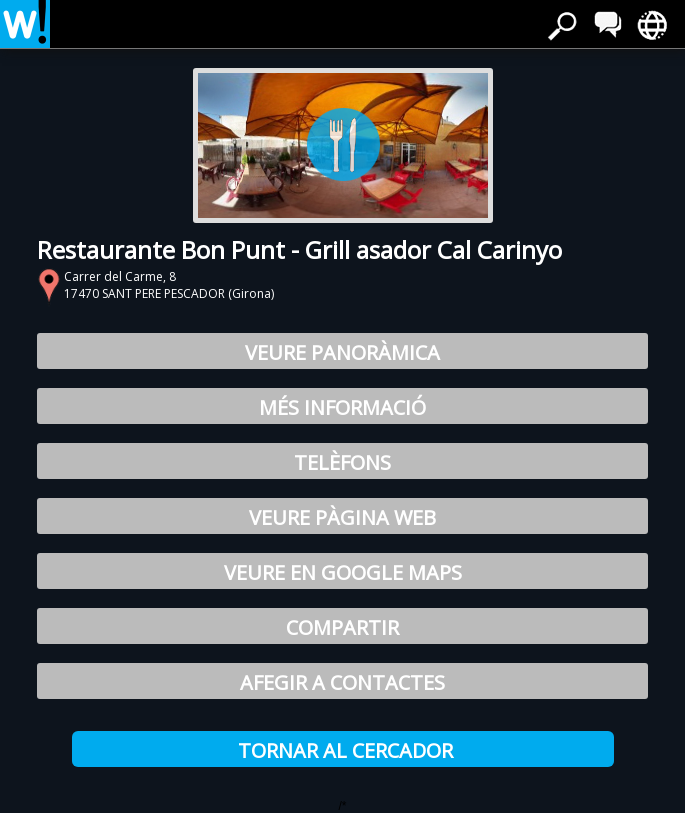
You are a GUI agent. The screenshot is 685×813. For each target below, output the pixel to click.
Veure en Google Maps (343, 572)
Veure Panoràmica (342, 352)
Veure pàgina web (342, 517)
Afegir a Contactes (342, 682)
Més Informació (342, 407)
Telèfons (342, 462)
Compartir (342, 627)
